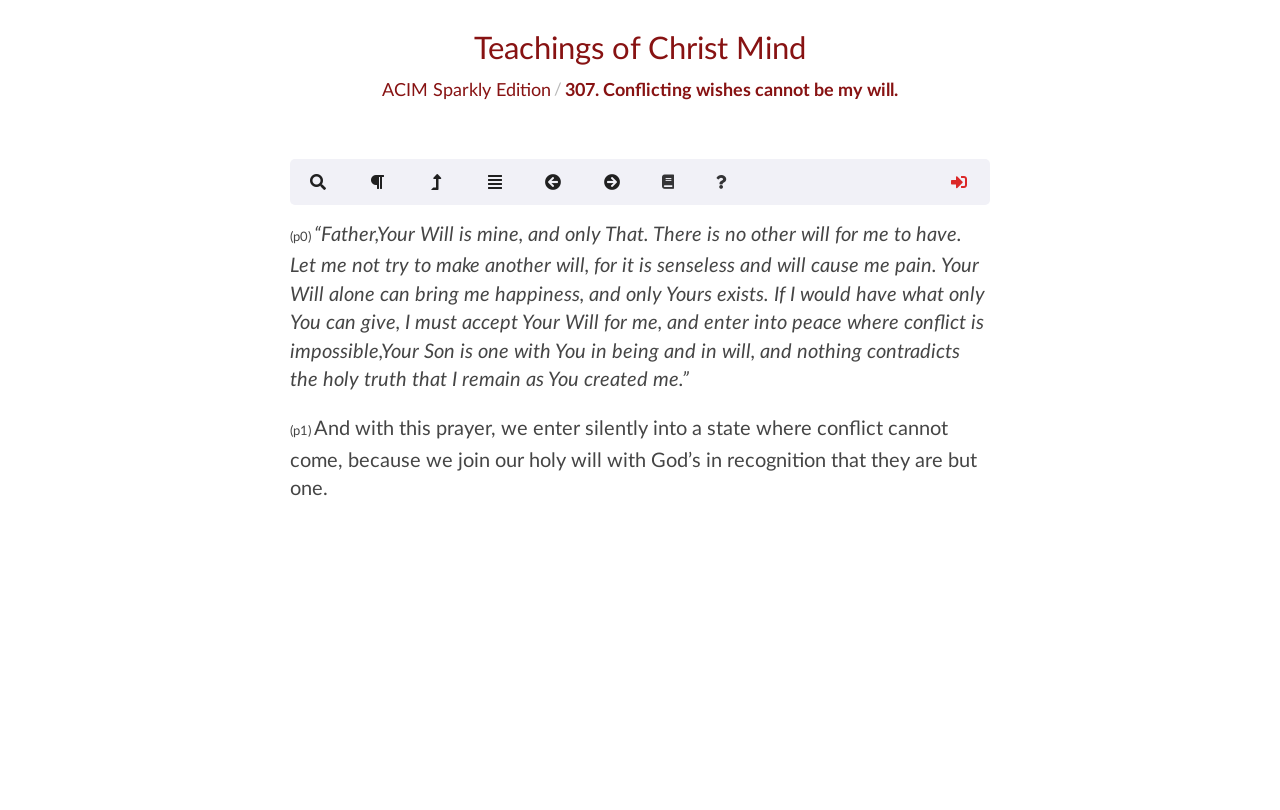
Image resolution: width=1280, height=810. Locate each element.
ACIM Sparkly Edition (466, 89)
